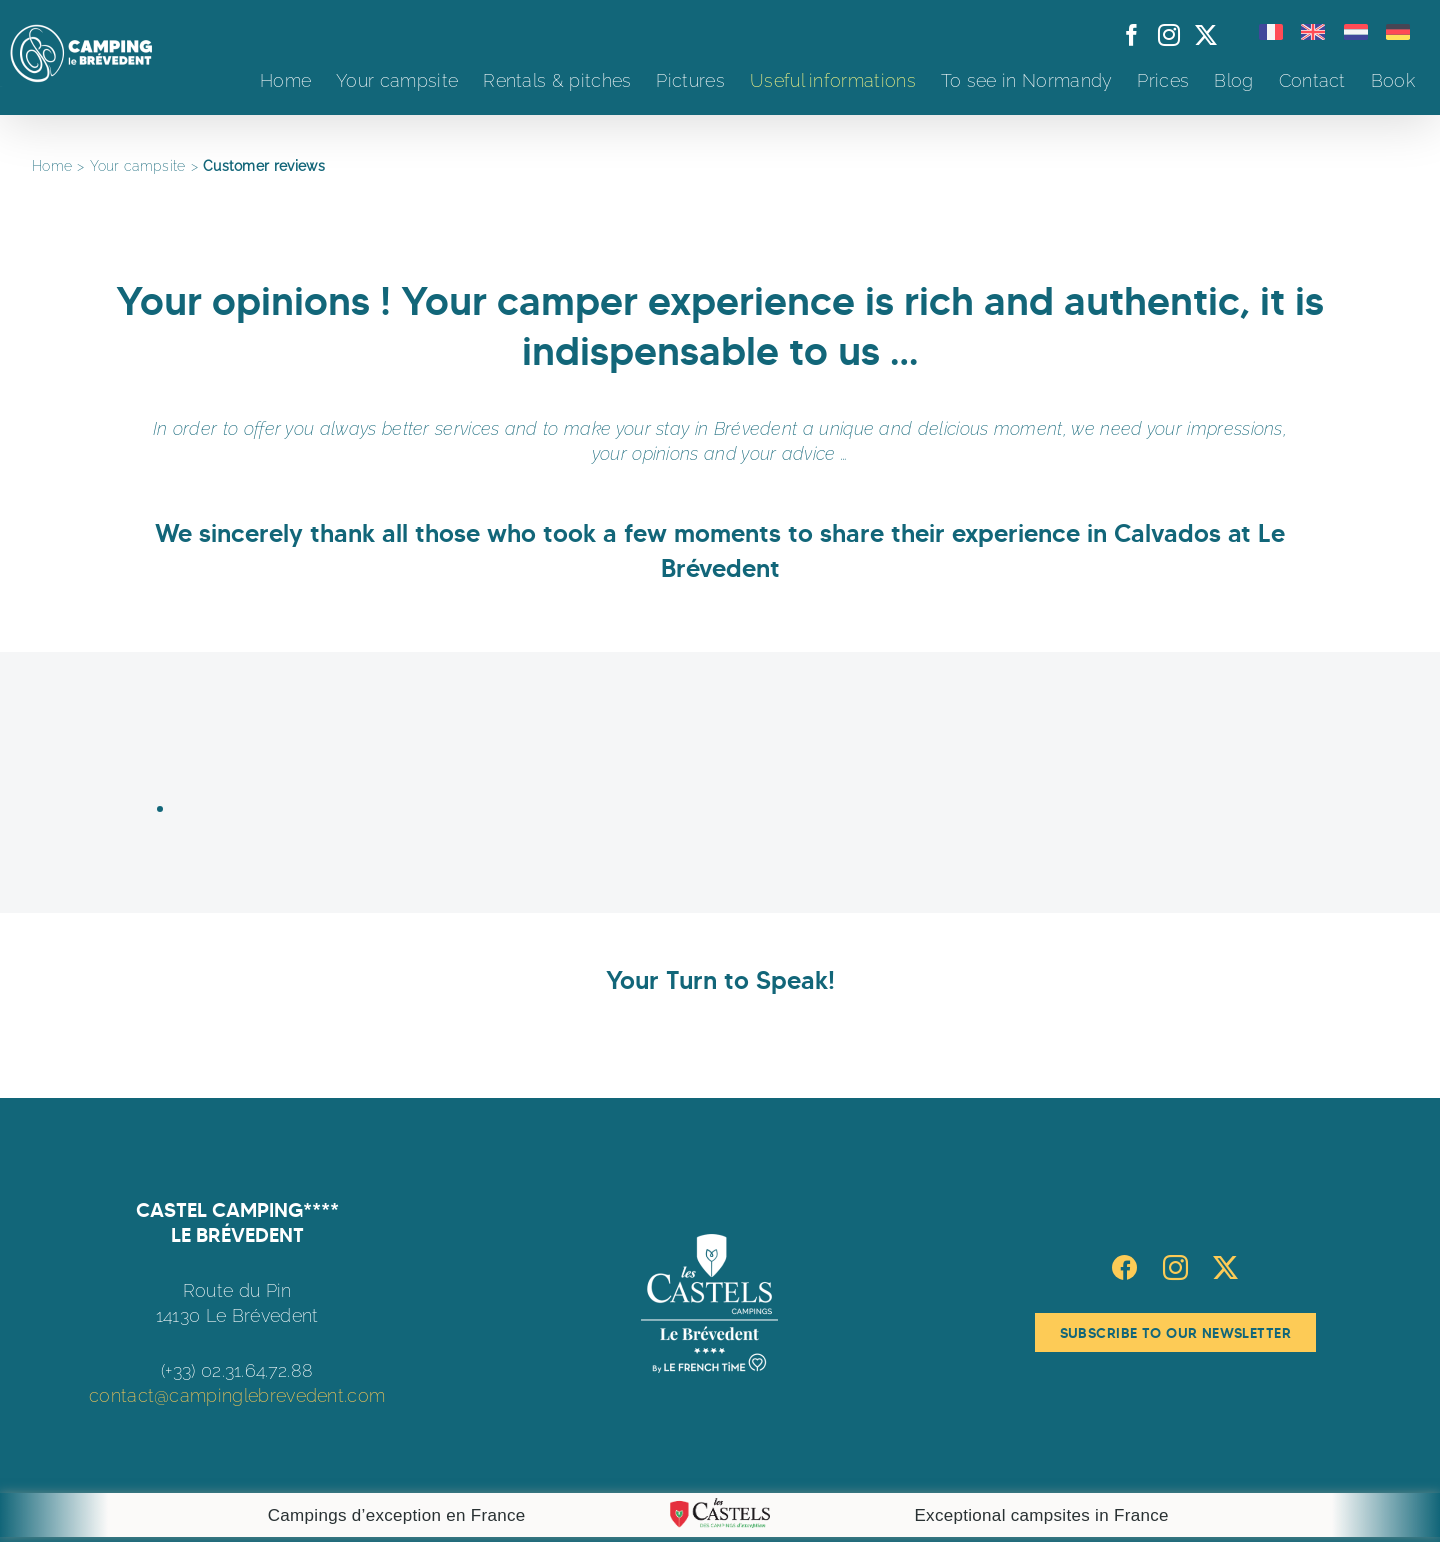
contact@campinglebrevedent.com (237, 1395)
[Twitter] (1225, 1267)
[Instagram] (1175, 1267)
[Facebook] (1124, 1267)
